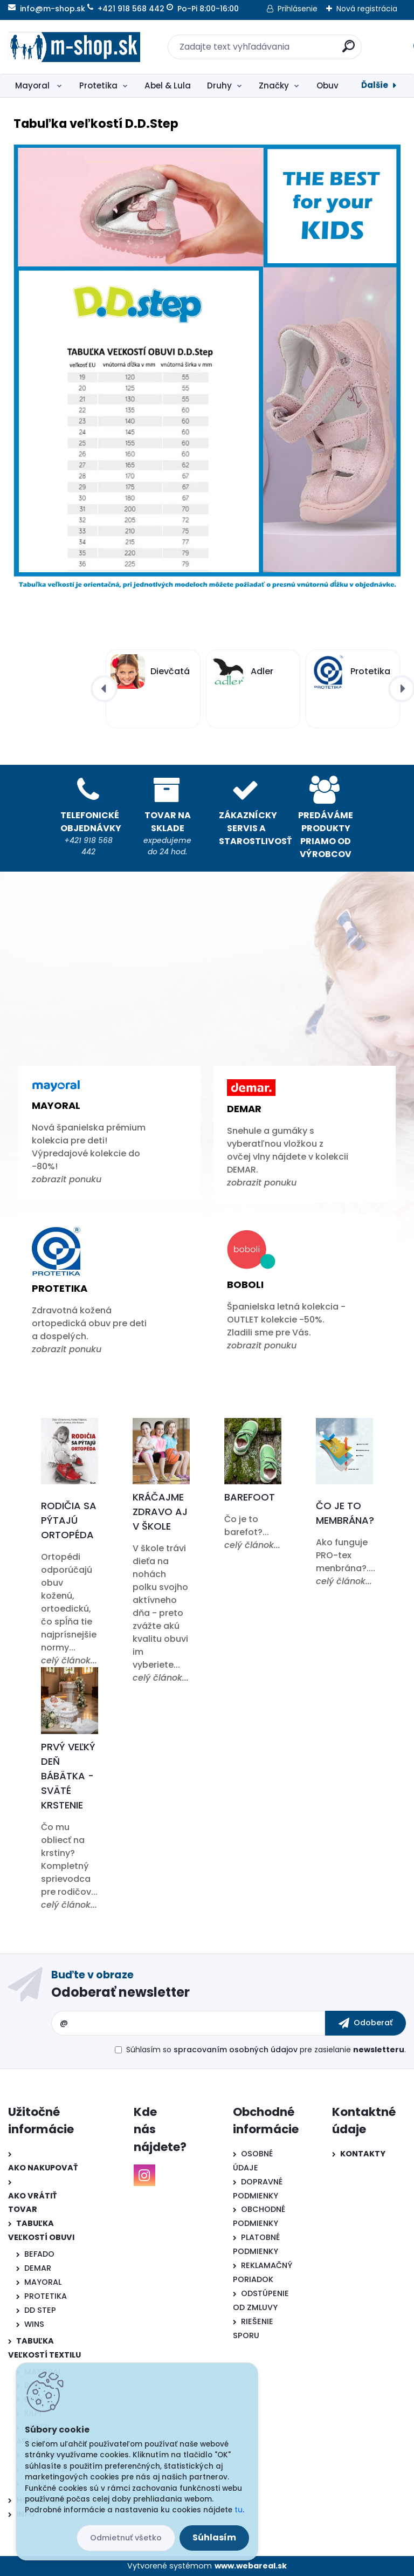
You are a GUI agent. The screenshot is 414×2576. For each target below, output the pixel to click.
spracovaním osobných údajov (236, 2049)
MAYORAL (42, 2282)
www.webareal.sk (251, 2565)
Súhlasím (214, 2537)
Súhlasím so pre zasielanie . (266, 2049)
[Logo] (74, 47)
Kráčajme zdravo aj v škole (160, 1511)
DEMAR (37, 2268)
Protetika (98, 85)
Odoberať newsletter (120, 1992)
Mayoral (33, 85)
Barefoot (249, 1497)
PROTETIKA (45, 2296)
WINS (34, 2324)
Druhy (219, 85)
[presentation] (104, 688)
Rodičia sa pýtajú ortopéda (68, 1520)
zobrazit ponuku (66, 1179)
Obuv (327, 85)
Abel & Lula (167, 85)
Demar (244, 1108)
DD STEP (40, 2310)
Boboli (245, 1284)
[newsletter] (365, 2023)
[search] (348, 50)
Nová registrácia (366, 8)
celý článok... (69, 1660)
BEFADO (39, 2254)
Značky (274, 85)
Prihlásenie (298, 8)
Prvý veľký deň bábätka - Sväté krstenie (68, 1776)
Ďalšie (374, 85)
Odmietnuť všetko (126, 2537)
